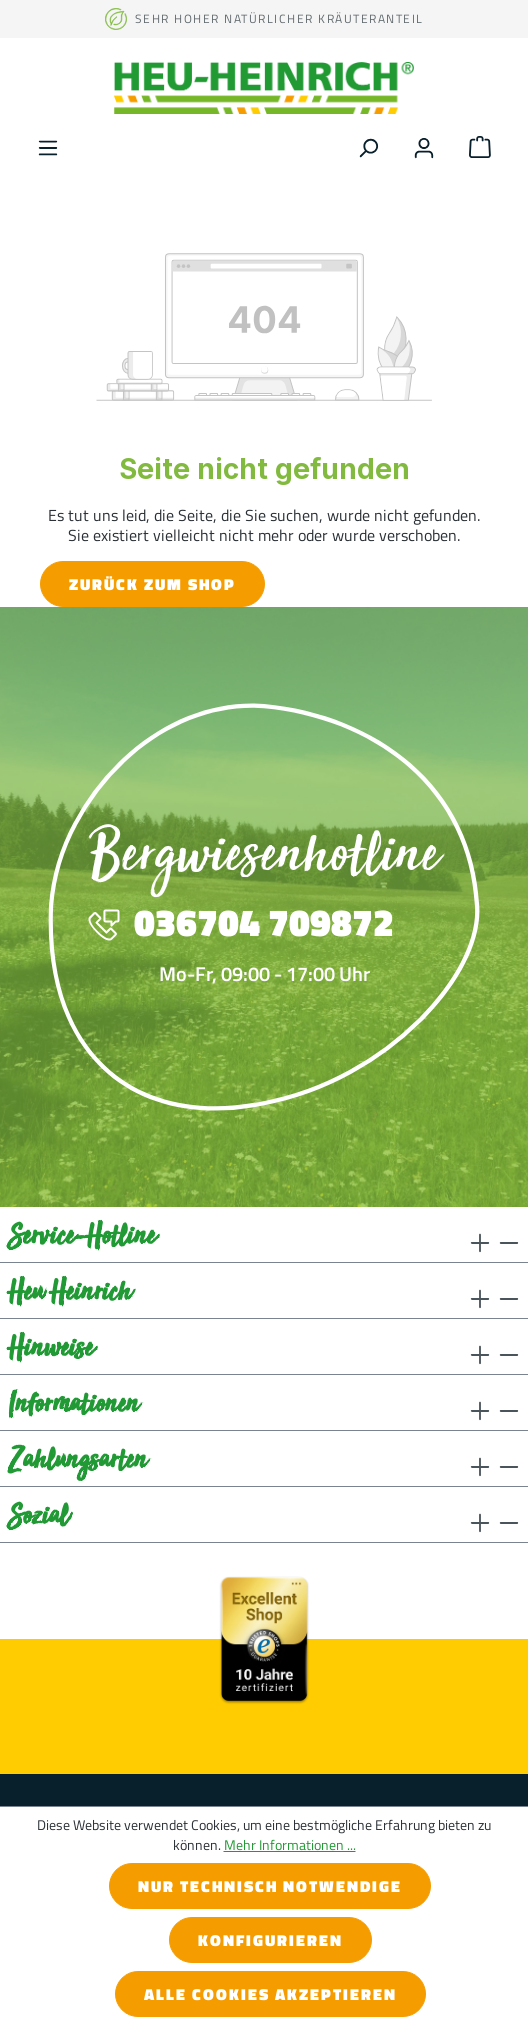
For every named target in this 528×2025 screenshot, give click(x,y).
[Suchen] (368, 145)
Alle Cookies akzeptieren (270, 1994)
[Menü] (48, 145)
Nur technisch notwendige (270, 1886)
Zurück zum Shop (152, 584)
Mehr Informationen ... (290, 1845)
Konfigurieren (270, 1940)
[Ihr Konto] (424, 145)
